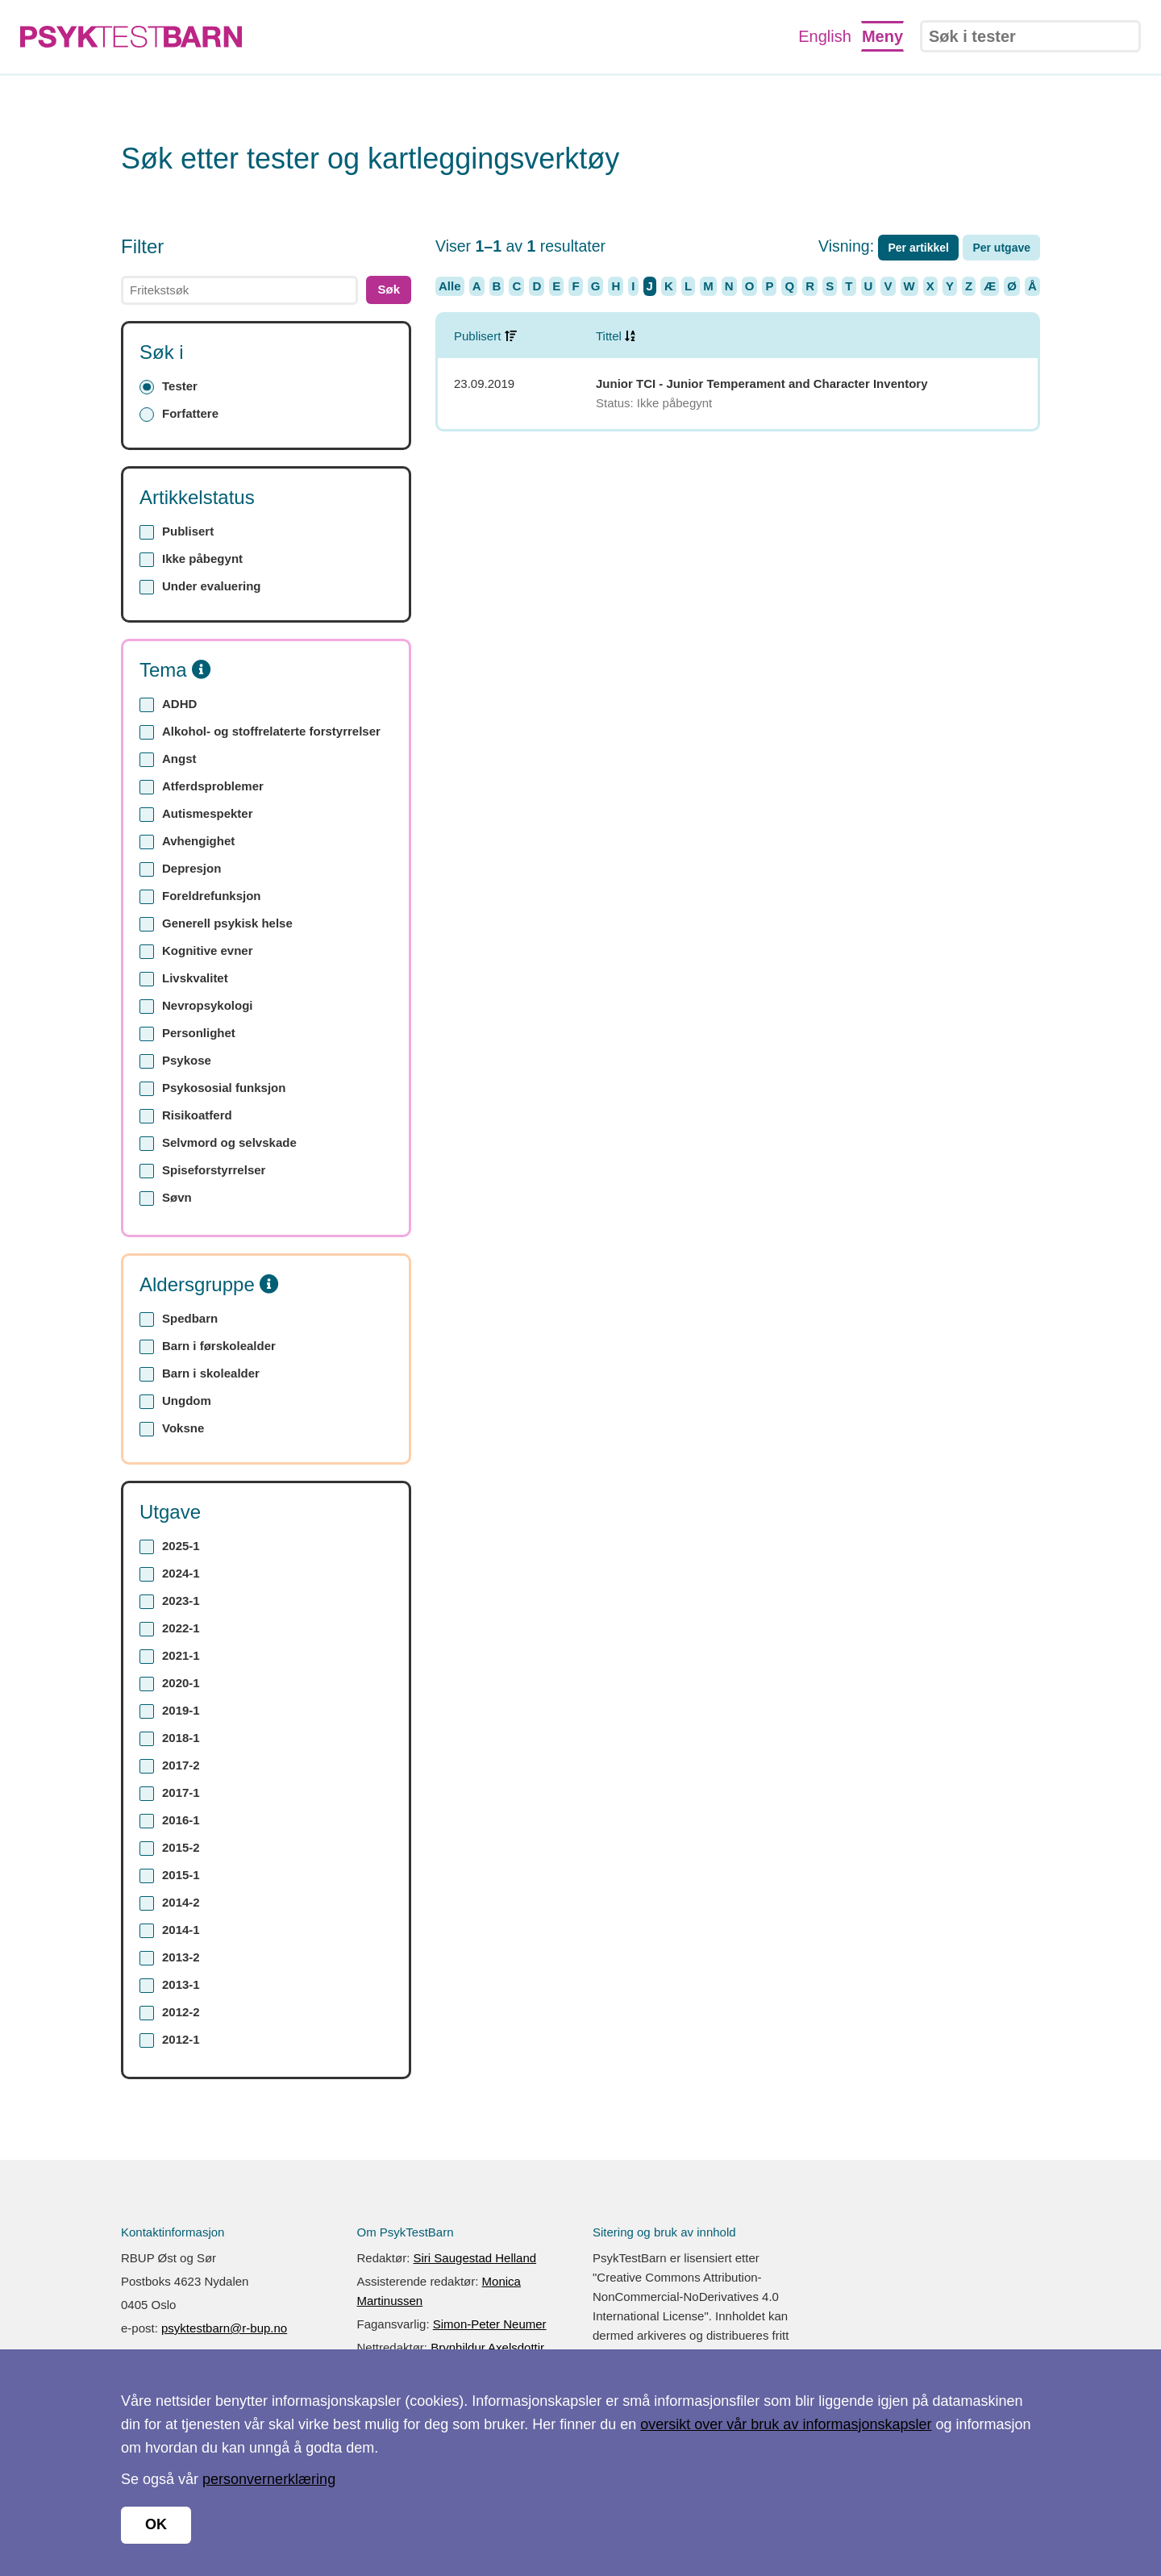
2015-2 (169, 1848)
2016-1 (169, 1820)
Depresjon (180, 869)
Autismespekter (196, 814)
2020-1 (169, 1683)
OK (156, 2524)
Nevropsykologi (196, 1006)
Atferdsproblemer (201, 786)
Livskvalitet (183, 978)
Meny (882, 36)
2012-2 (169, 2012)
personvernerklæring (268, 2479)
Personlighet (187, 1033)
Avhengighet (187, 841)
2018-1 (169, 1738)
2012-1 (169, 2040)
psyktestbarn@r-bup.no (224, 2328)
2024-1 (169, 1574)
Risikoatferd (185, 1115)
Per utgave (1001, 247)
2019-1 (169, 1711)
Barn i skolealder (199, 1374)
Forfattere (178, 414)
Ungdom (175, 1401)
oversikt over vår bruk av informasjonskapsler (785, 2424)
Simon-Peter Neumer (490, 2324)
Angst (168, 759)
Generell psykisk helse (216, 924)
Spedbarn (178, 1319)
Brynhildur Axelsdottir (487, 2347)
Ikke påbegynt (191, 559)
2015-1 (169, 1875)
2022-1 (169, 1628)
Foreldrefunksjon (200, 896)
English (824, 36)
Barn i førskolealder (207, 1346)
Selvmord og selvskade (218, 1143)
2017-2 (169, 1766)
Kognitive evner (196, 951)
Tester (168, 386)
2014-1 (169, 1930)
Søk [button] (388, 289)
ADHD (168, 704)
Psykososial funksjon (212, 1088)
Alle (450, 286)
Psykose (175, 1061)
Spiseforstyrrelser (202, 1170)
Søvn (165, 1198)
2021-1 (169, 1656)
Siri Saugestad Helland (475, 2258)
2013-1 (169, 1985)
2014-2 (169, 1903)
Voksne (171, 1428)
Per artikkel (918, 247)
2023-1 (169, 1601)
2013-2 (169, 1957)
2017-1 (169, 1793)
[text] (239, 290)
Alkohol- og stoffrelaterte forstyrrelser (260, 732)
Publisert (176, 532)
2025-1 (169, 1546)
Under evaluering (200, 586)
